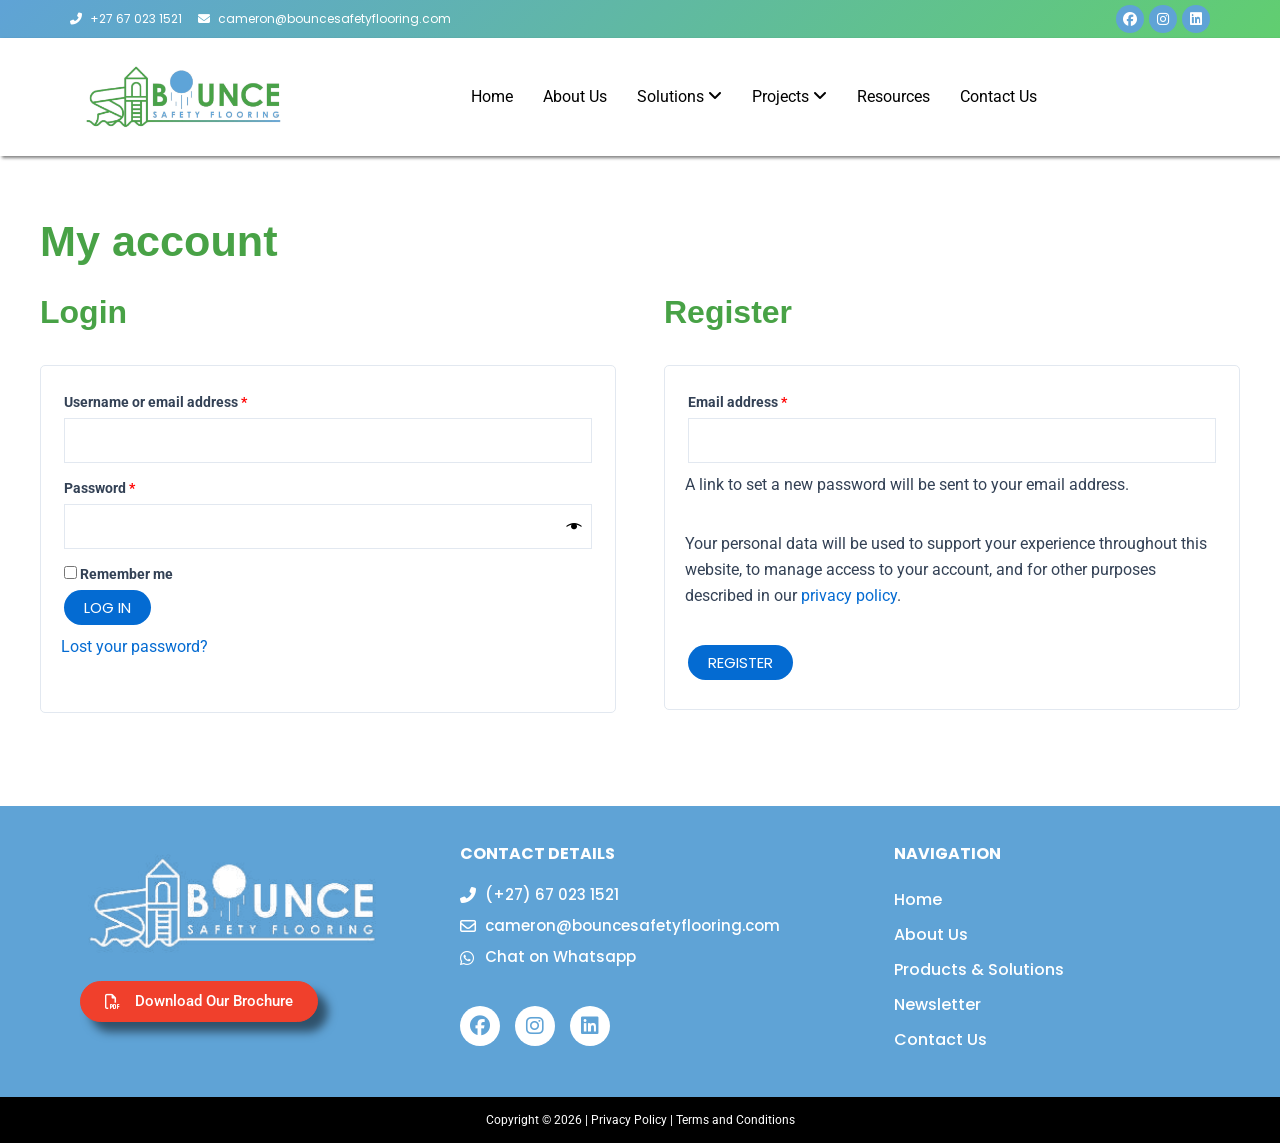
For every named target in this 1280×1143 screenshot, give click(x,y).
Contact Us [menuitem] (998, 96)
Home (918, 899)
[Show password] (574, 527)
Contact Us (940, 1039)
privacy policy (849, 595)
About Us (931, 934)
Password (128, 486)
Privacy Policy (629, 1120)
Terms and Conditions (735, 1120)
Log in (107, 607)
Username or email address (184, 400)
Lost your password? (134, 646)
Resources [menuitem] (893, 96)
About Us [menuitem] (575, 96)
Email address (766, 400)
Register (740, 662)
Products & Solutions (979, 969)
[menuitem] (679, 97)
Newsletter (937, 1004)
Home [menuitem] (492, 96)
